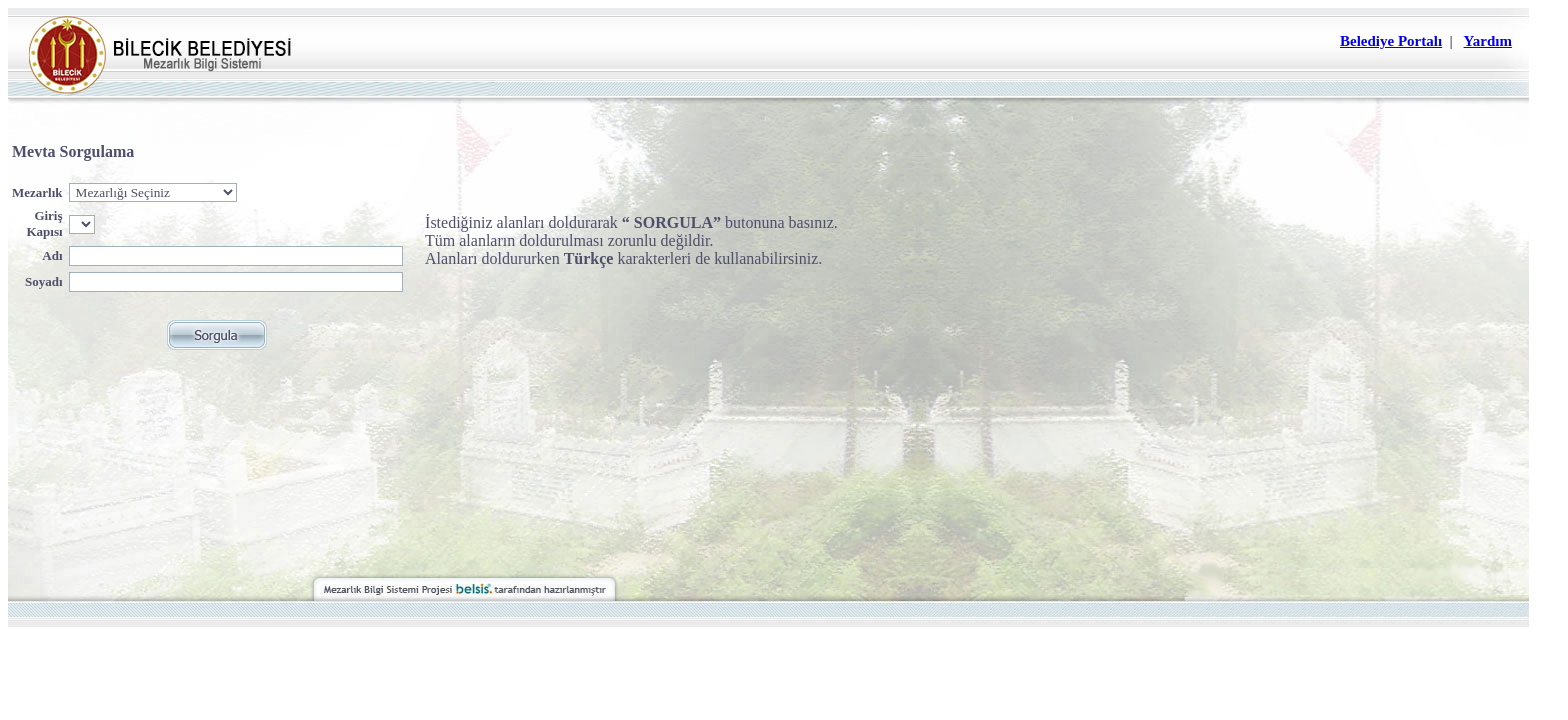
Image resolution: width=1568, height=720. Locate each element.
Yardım (1488, 41)
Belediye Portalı (1391, 41)
